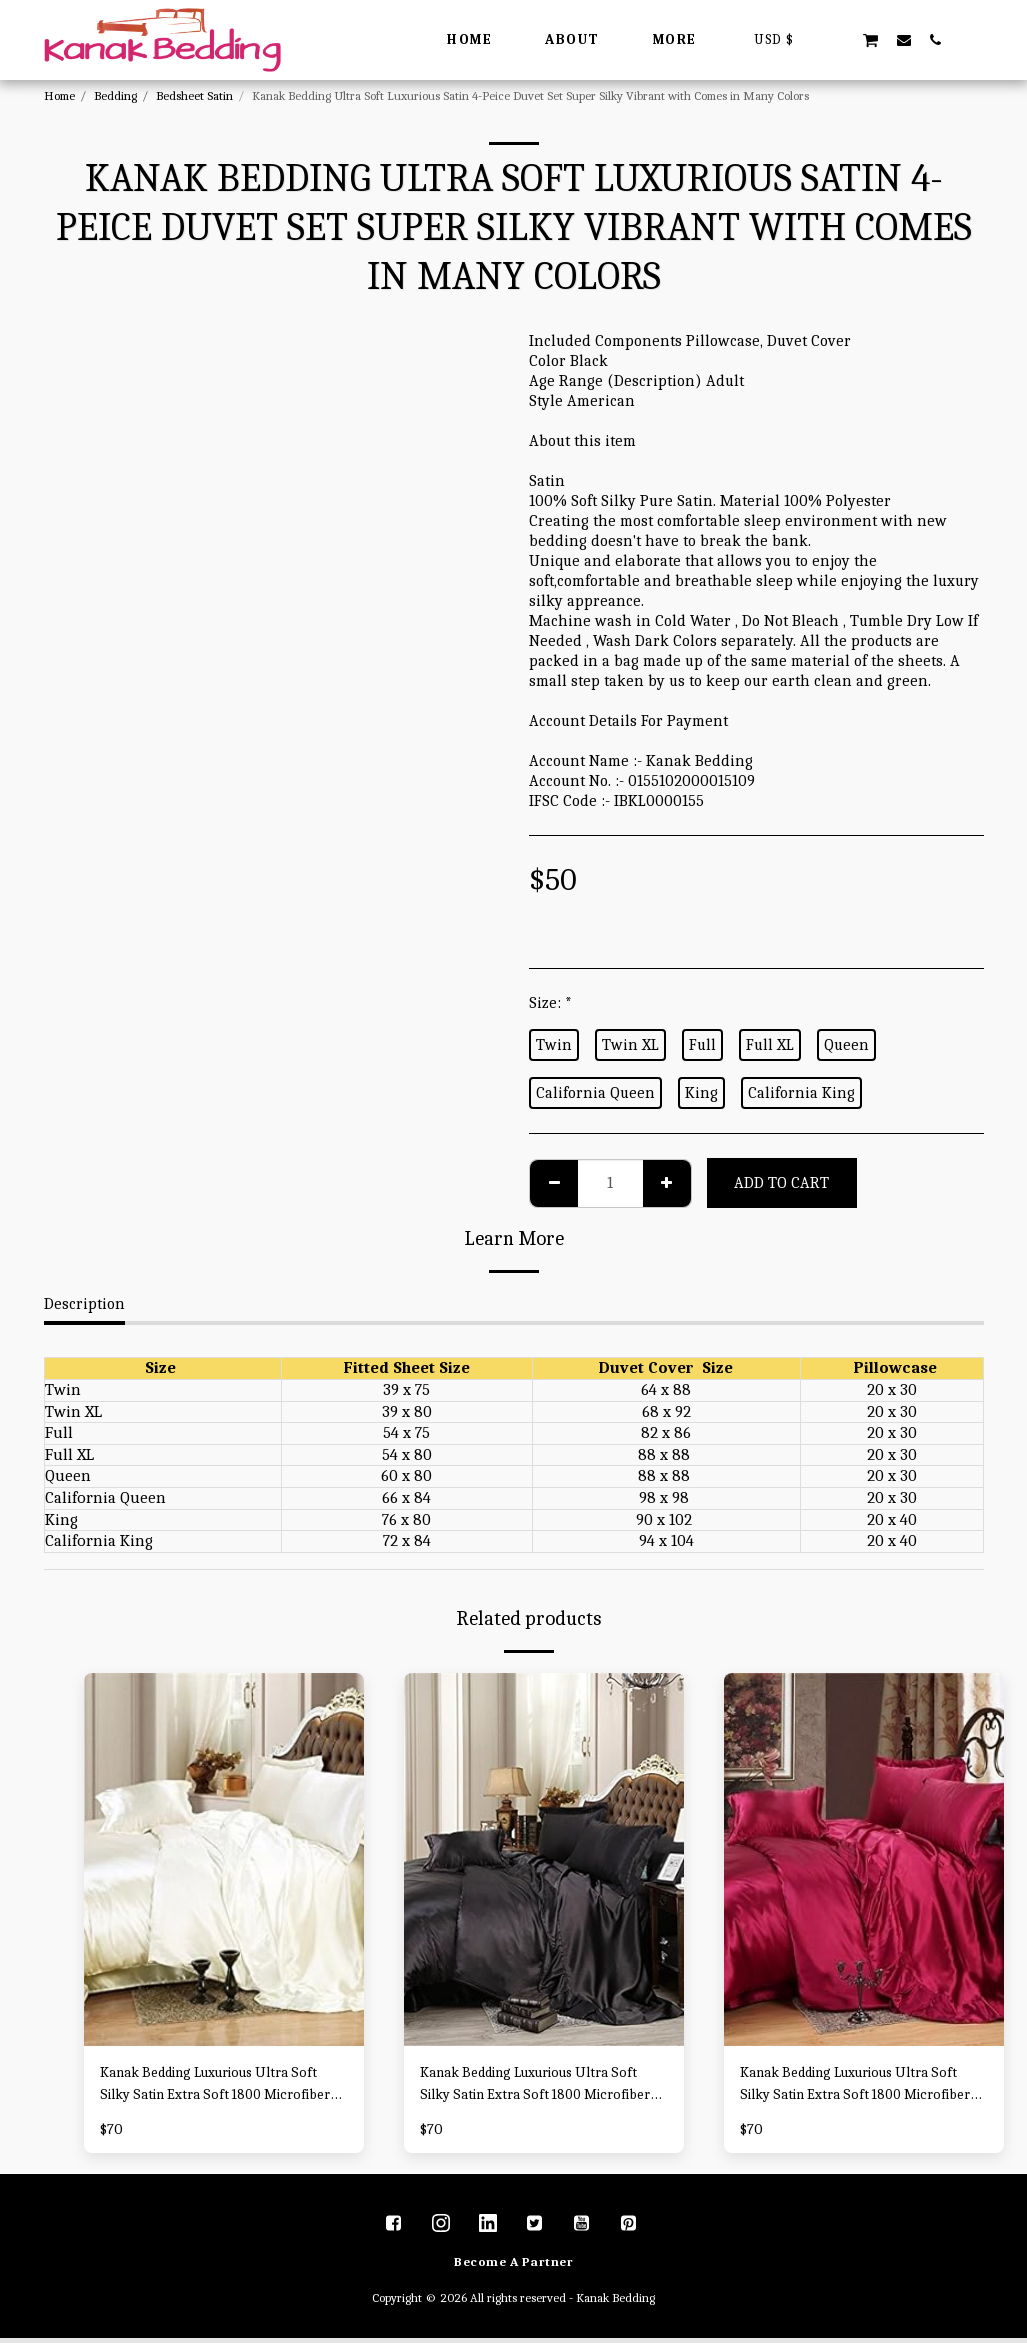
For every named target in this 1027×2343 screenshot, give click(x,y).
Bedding (115, 95)
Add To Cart (781, 1183)
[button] (838, 39)
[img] (224, 1859)
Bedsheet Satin (194, 95)
